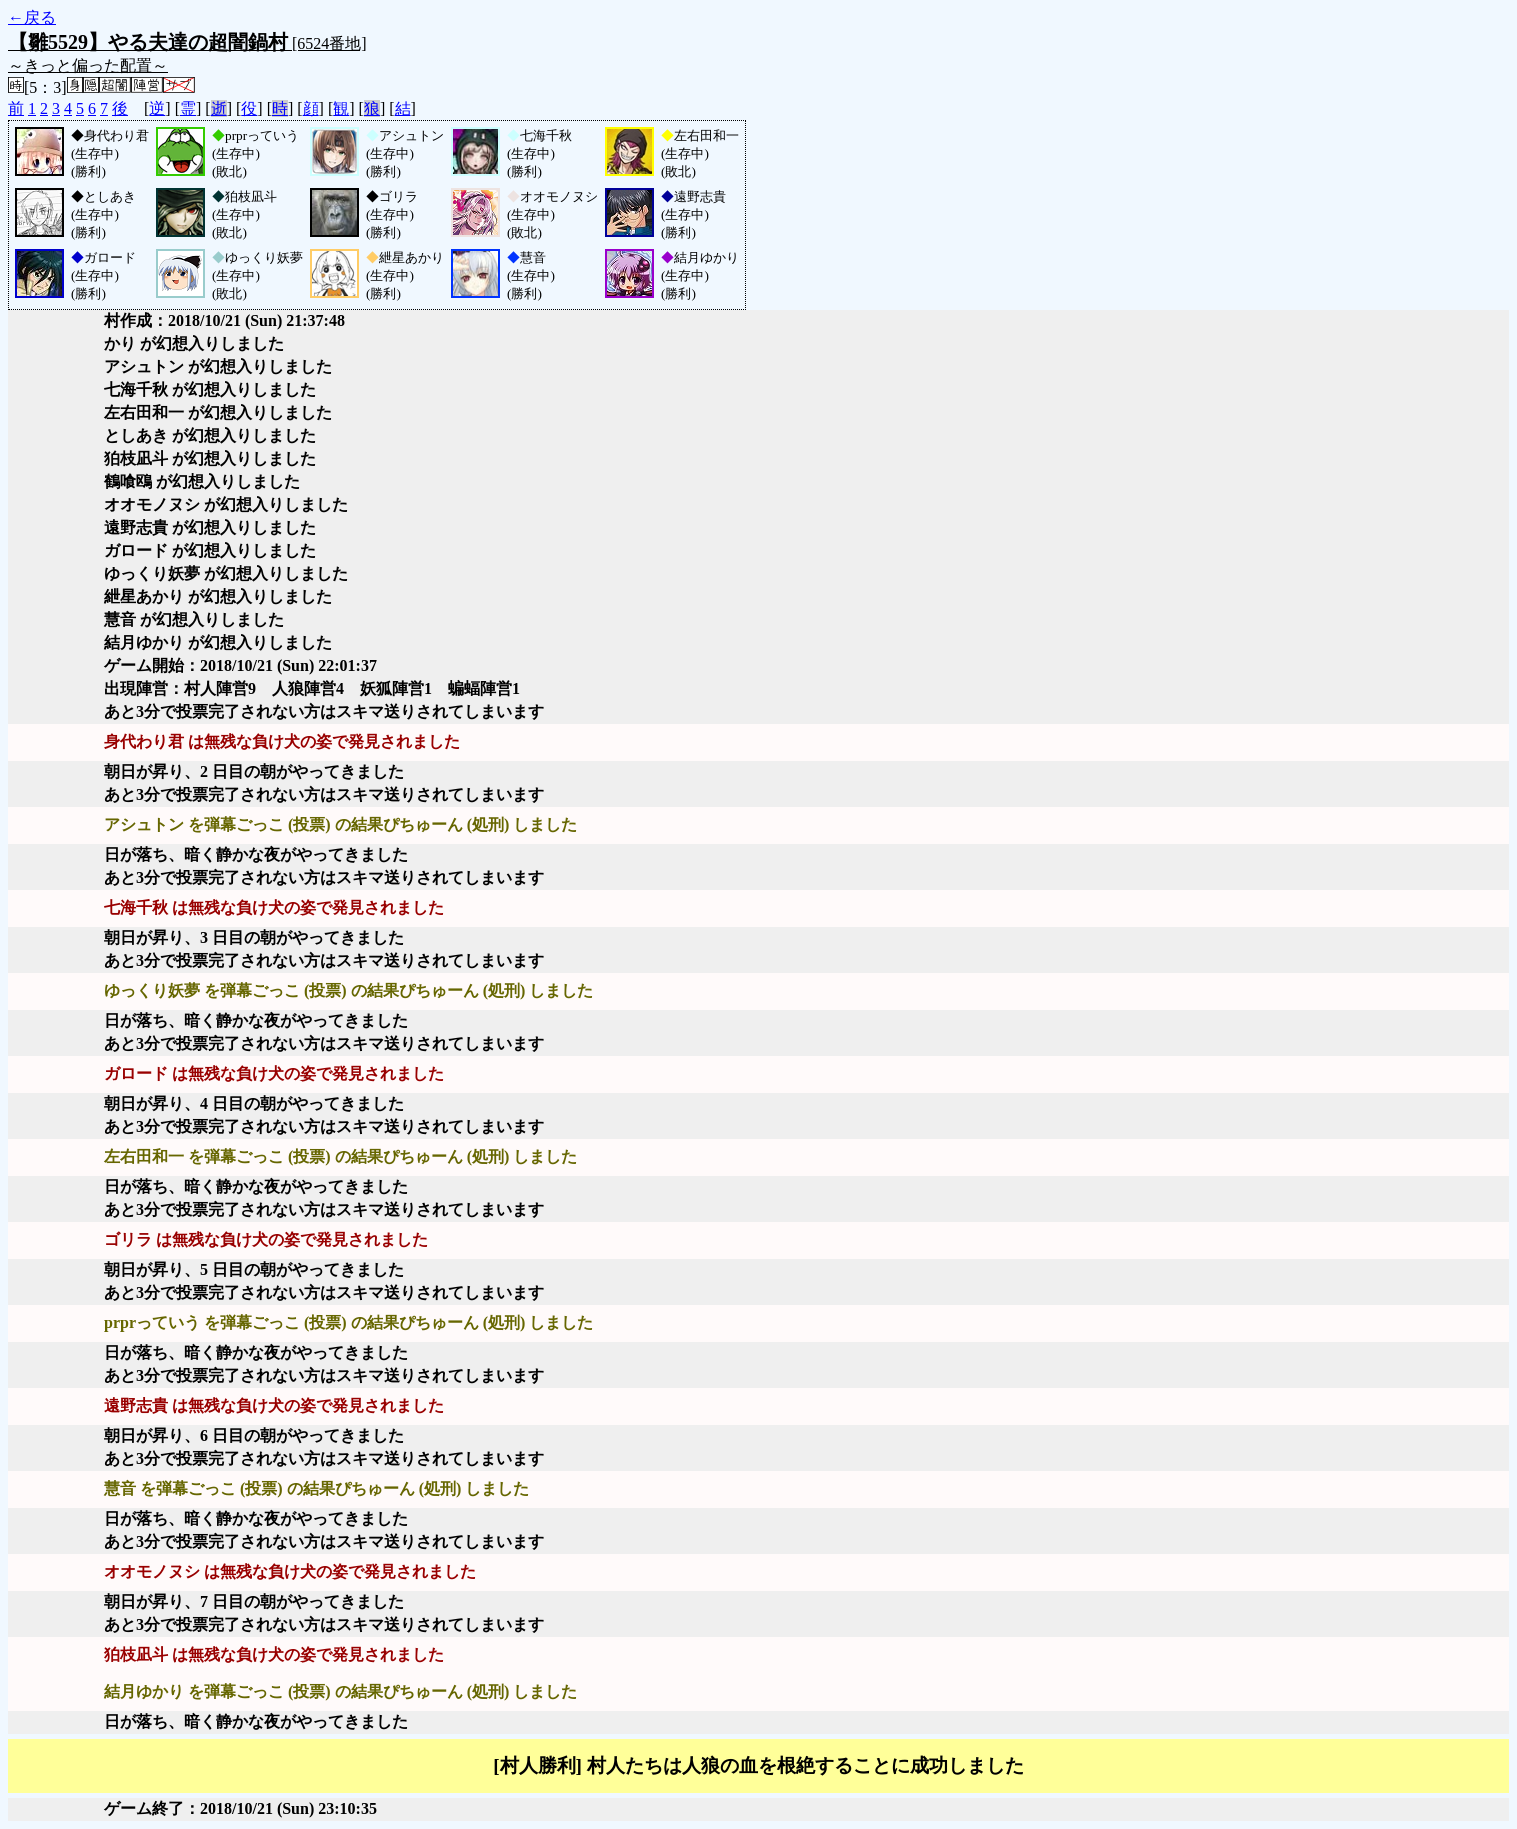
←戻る (32, 17)
